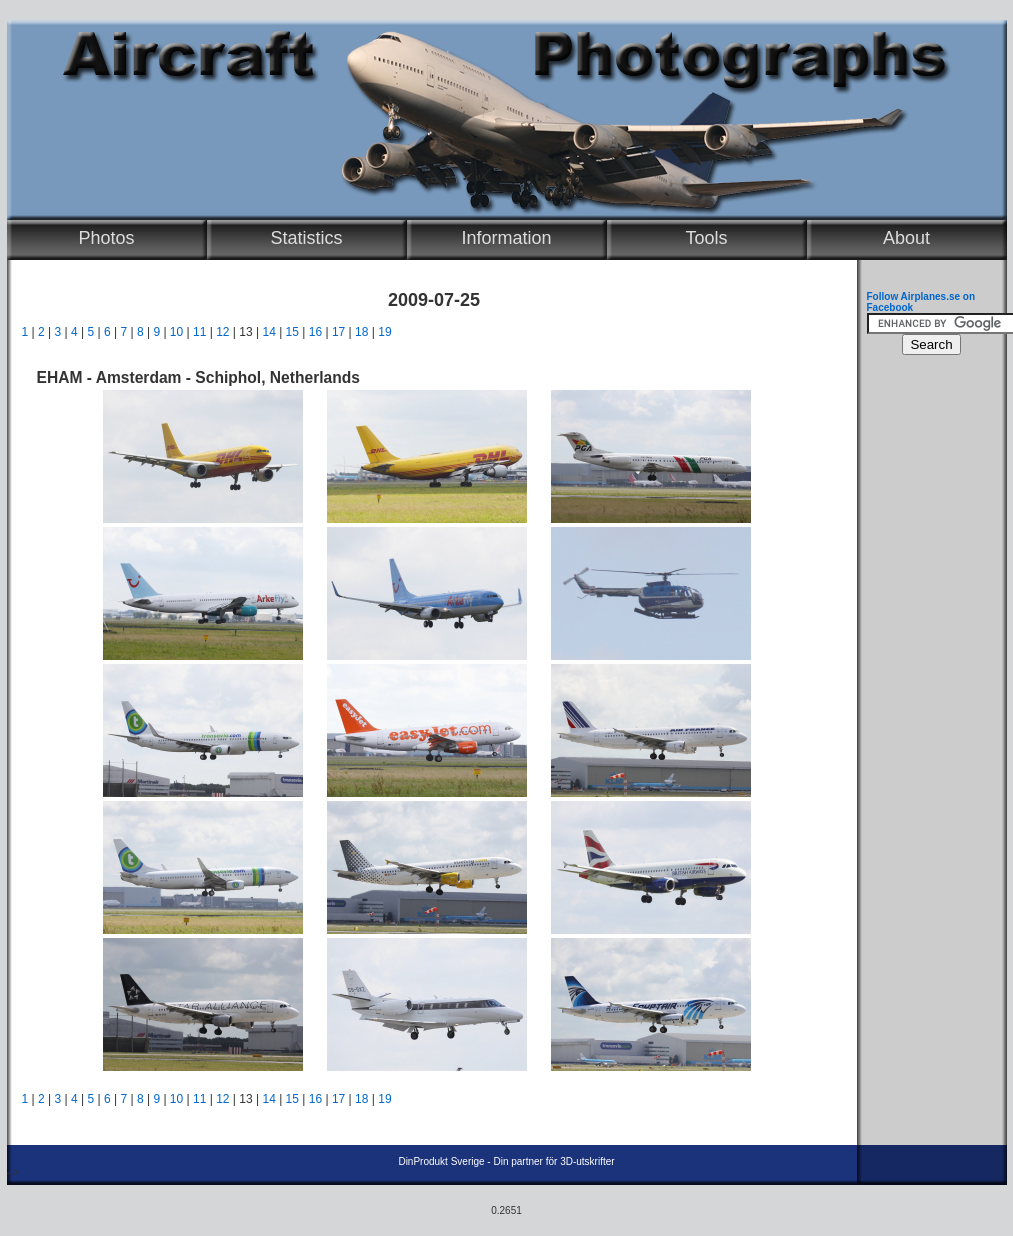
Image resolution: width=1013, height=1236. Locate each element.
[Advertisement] (927, 666)
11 (199, 332)
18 (361, 332)
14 (268, 332)
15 (292, 332)
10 (176, 332)
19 (384, 332)
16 (315, 332)
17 (338, 332)
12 (222, 332)
